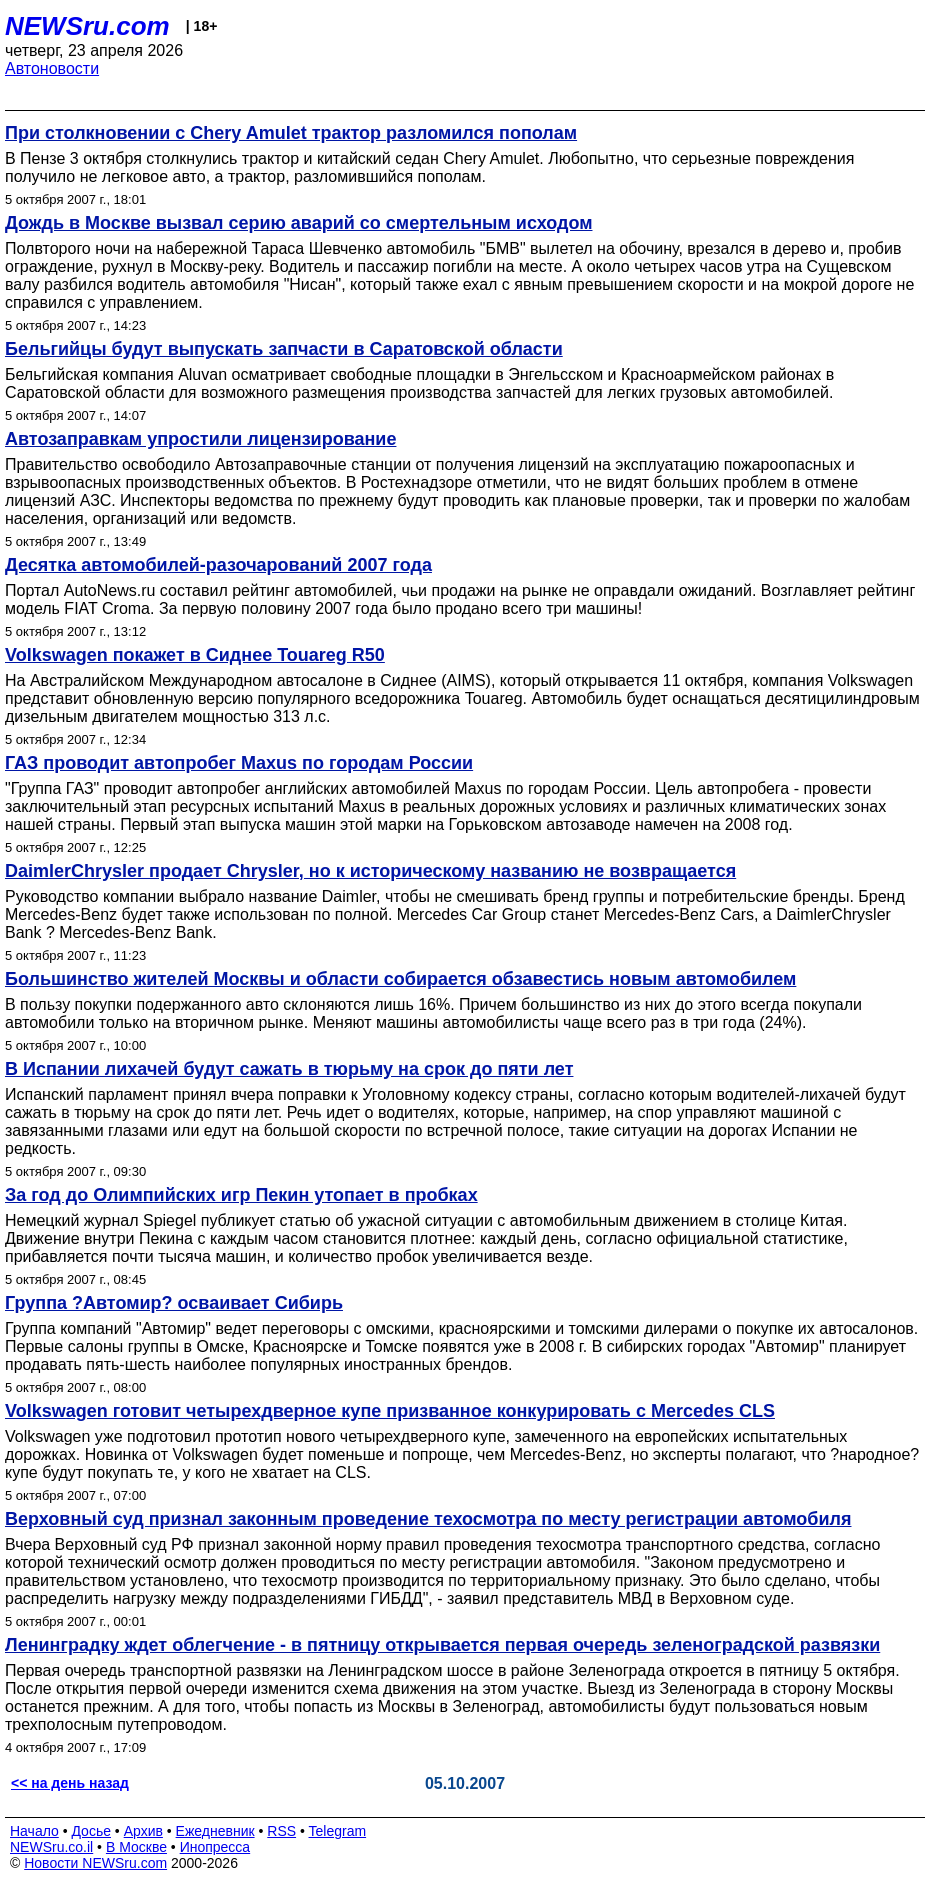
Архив (143, 1831)
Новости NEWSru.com (95, 1863)
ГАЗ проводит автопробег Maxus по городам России (239, 763)
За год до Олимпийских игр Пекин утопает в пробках (241, 1195)
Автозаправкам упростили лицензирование (200, 439)
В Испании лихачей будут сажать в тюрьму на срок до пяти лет (289, 1069)
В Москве (136, 1847)
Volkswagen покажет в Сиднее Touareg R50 (195, 655)
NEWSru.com (87, 26)
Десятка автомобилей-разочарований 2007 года (218, 565)
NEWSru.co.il (51, 1847)
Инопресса (215, 1847)
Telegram (338, 1831)
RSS (281, 1831)
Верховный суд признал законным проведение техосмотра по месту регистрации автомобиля (428, 1519)
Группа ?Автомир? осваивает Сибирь (174, 1303)
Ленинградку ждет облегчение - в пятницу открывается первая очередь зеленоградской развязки (442, 1645)
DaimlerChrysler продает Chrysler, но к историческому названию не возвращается (370, 871)
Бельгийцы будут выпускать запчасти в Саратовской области (284, 349)
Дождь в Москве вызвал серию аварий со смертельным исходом (298, 223)
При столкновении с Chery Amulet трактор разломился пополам (291, 133)
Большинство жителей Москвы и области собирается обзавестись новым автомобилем (400, 979)
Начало (34, 1831)
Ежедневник (215, 1831)
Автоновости (52, 68)
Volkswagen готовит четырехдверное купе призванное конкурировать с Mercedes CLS (390, 1411)
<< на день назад (70, 1783)
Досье (91, 1831)
